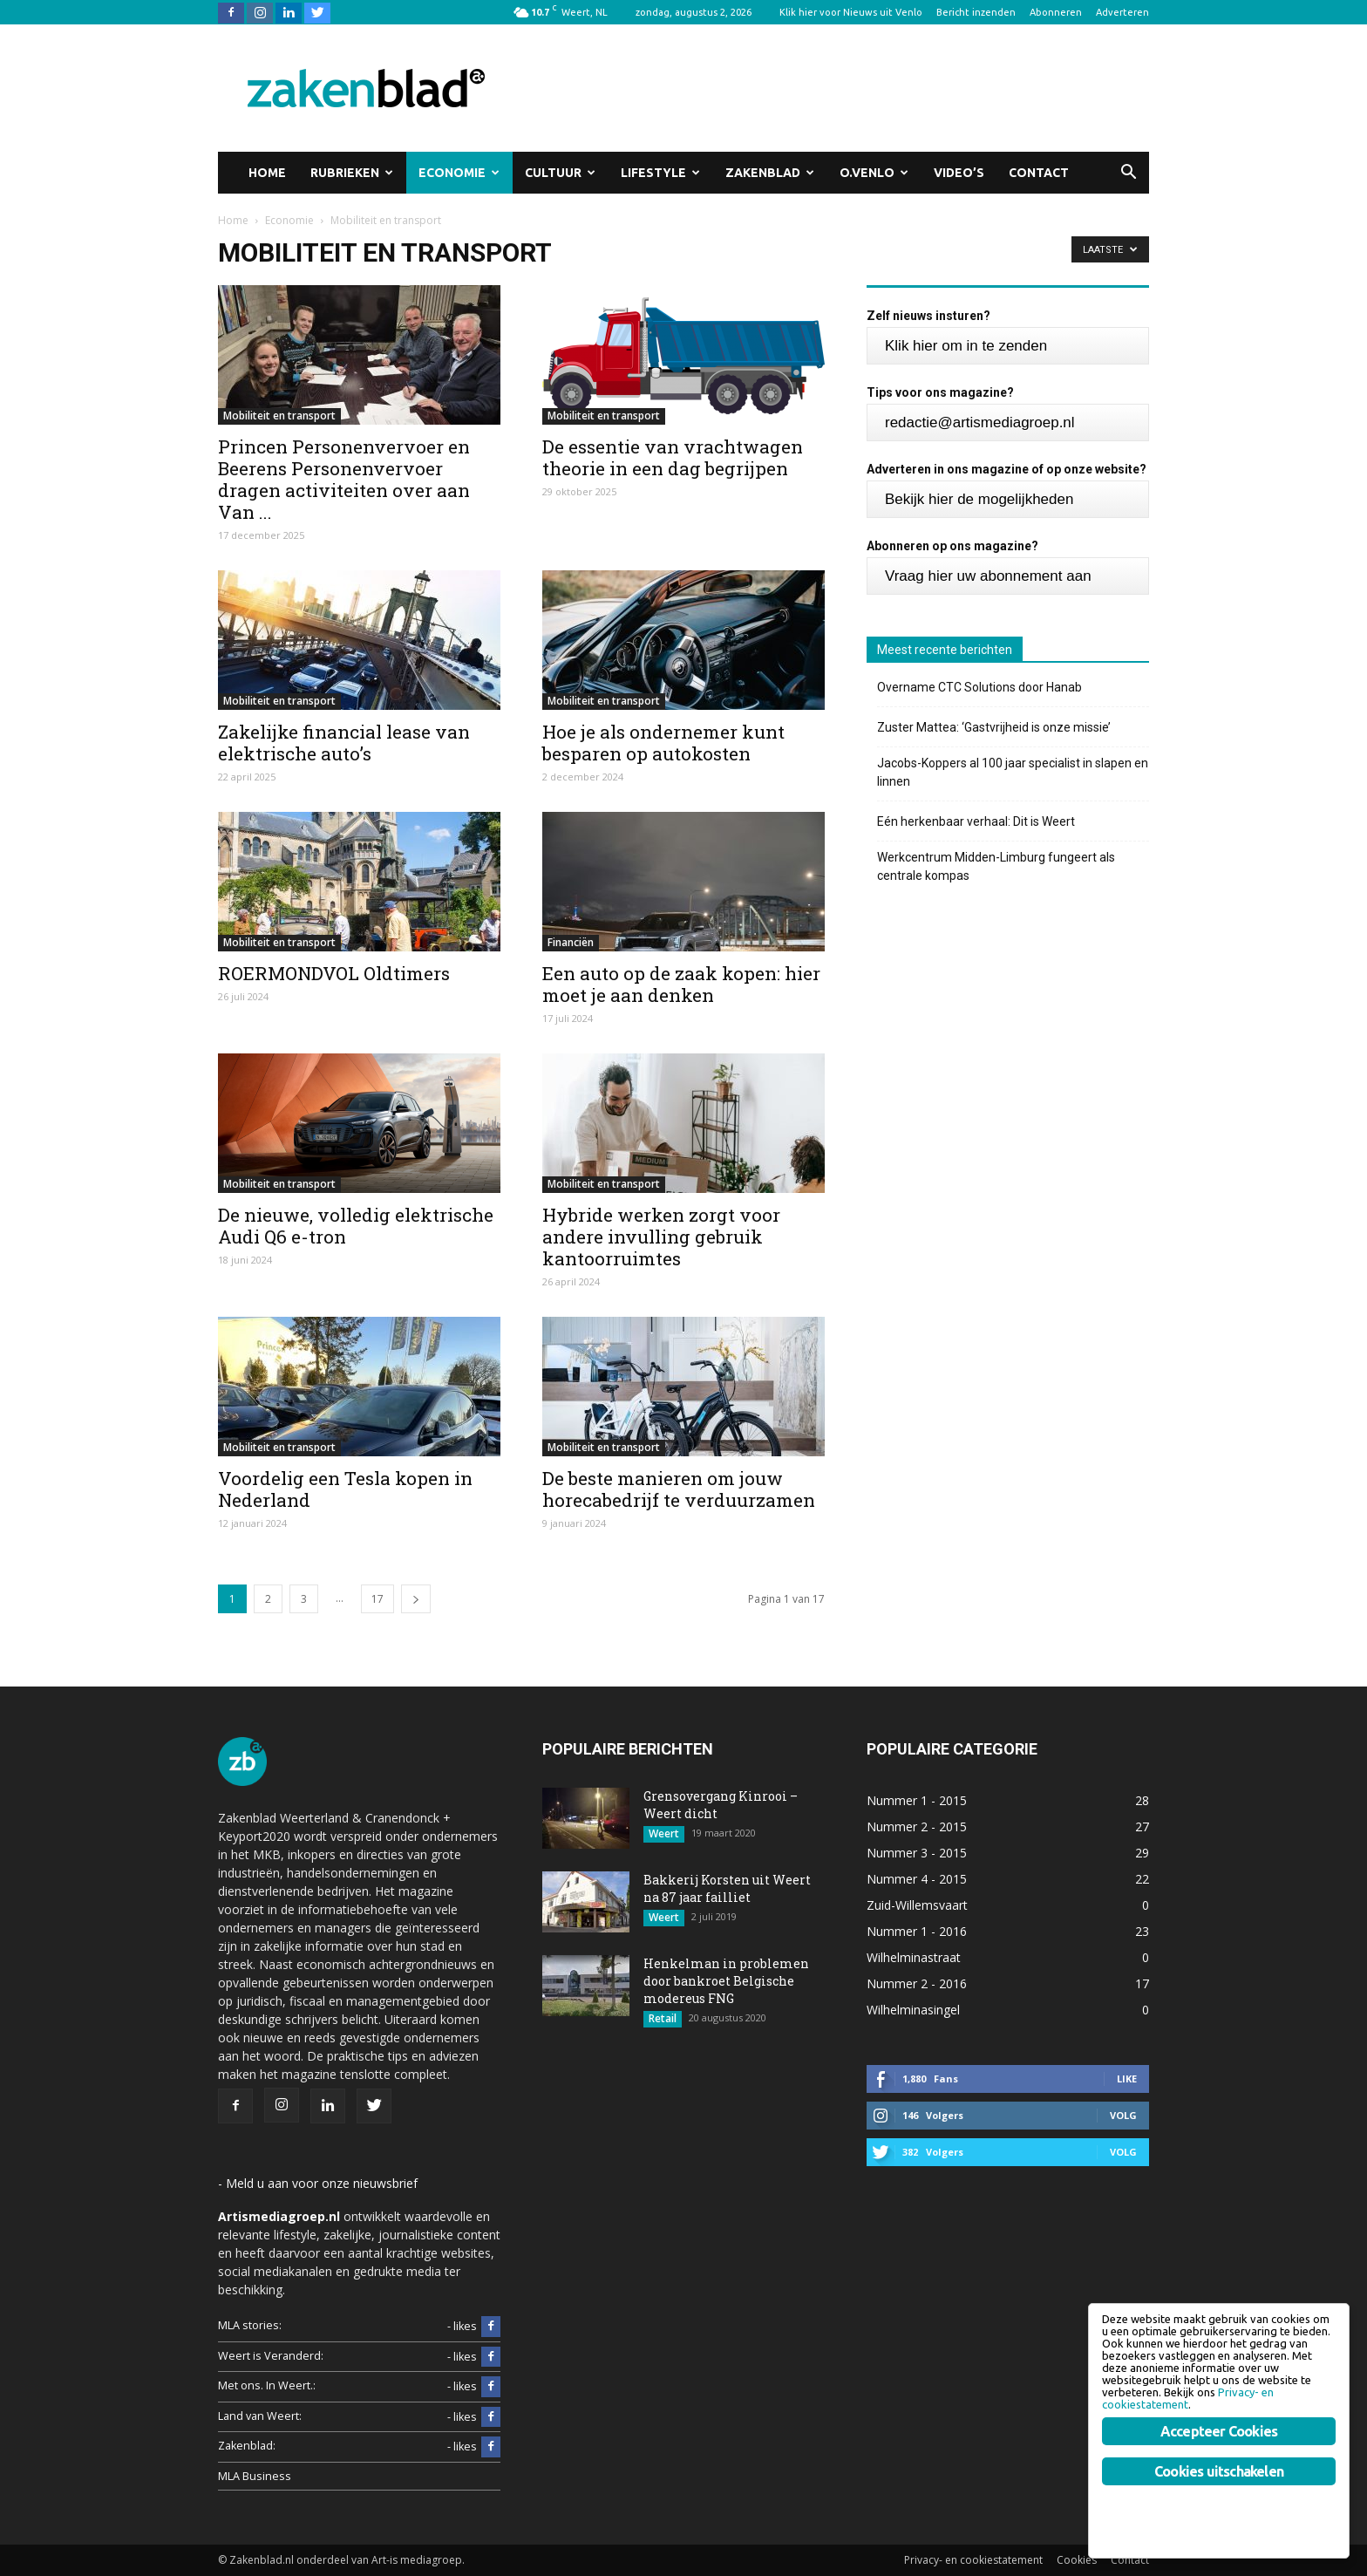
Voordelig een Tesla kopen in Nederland (345, 1489)
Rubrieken (351, 173)
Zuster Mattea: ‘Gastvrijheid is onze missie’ (994, 727)
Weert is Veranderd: (270, 2355)
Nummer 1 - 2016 (917, 1931)
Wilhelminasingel (913, 2009)
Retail (663, 2018)
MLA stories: (250, 2325)
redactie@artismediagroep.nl (980, 422)
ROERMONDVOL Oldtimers (334, 973)
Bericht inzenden (976, 12)
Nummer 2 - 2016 (917, 1983)
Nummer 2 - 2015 (917, 1826)
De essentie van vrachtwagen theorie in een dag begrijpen (672, 457)
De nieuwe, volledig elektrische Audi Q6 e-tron (355, 1226)
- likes (473, 2326)
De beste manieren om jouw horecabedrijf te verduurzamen (678, 1489)
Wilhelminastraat (914, 1957)
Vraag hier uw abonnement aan (988, 576)
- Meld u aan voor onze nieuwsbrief (318, 2183)
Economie (459, 173)
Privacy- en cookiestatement (973, 2559)
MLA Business (254, 2476)
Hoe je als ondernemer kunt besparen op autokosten (663, 742)
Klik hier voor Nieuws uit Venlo (850, 12)
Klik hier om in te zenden (966, 345)
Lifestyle (660, 173)
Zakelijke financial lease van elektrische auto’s (344, 742)
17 (377, 1598)
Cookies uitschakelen (1218, 2471)
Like (1127, 2078)
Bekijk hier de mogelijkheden (979, 499)
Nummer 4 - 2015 (917, 1879)
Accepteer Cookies (1218, 2431)
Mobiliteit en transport (279, 415)
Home (267, 173)
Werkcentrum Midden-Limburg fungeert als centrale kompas (996, 866)
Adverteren (1122, 12)
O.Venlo (874, 173)
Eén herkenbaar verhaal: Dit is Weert (976, 821)
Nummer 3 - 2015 (917, 1852)
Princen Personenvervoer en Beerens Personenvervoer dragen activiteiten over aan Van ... (344, 479)
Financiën (570, 942)
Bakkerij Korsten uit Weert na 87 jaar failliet (727, 1888)
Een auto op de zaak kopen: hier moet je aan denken (681, 984)
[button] (1128, 173)
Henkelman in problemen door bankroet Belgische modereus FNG (726, 1981)
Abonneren (1056, 12)
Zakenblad (769, 173)
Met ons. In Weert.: (267, 2385)
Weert (664, 1833)
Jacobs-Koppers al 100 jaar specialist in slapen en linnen (1012, 772)
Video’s (959, 173)
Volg (1123, 2115)
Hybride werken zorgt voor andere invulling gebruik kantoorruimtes (661, 1237)
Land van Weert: (260, 2416)
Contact (1039, 173)
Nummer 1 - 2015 (917, 1800)
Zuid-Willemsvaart (917, 1905)
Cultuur (560, 173)
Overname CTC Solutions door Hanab (979, 687)
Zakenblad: (246, 2445)
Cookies (1077, 2559)
